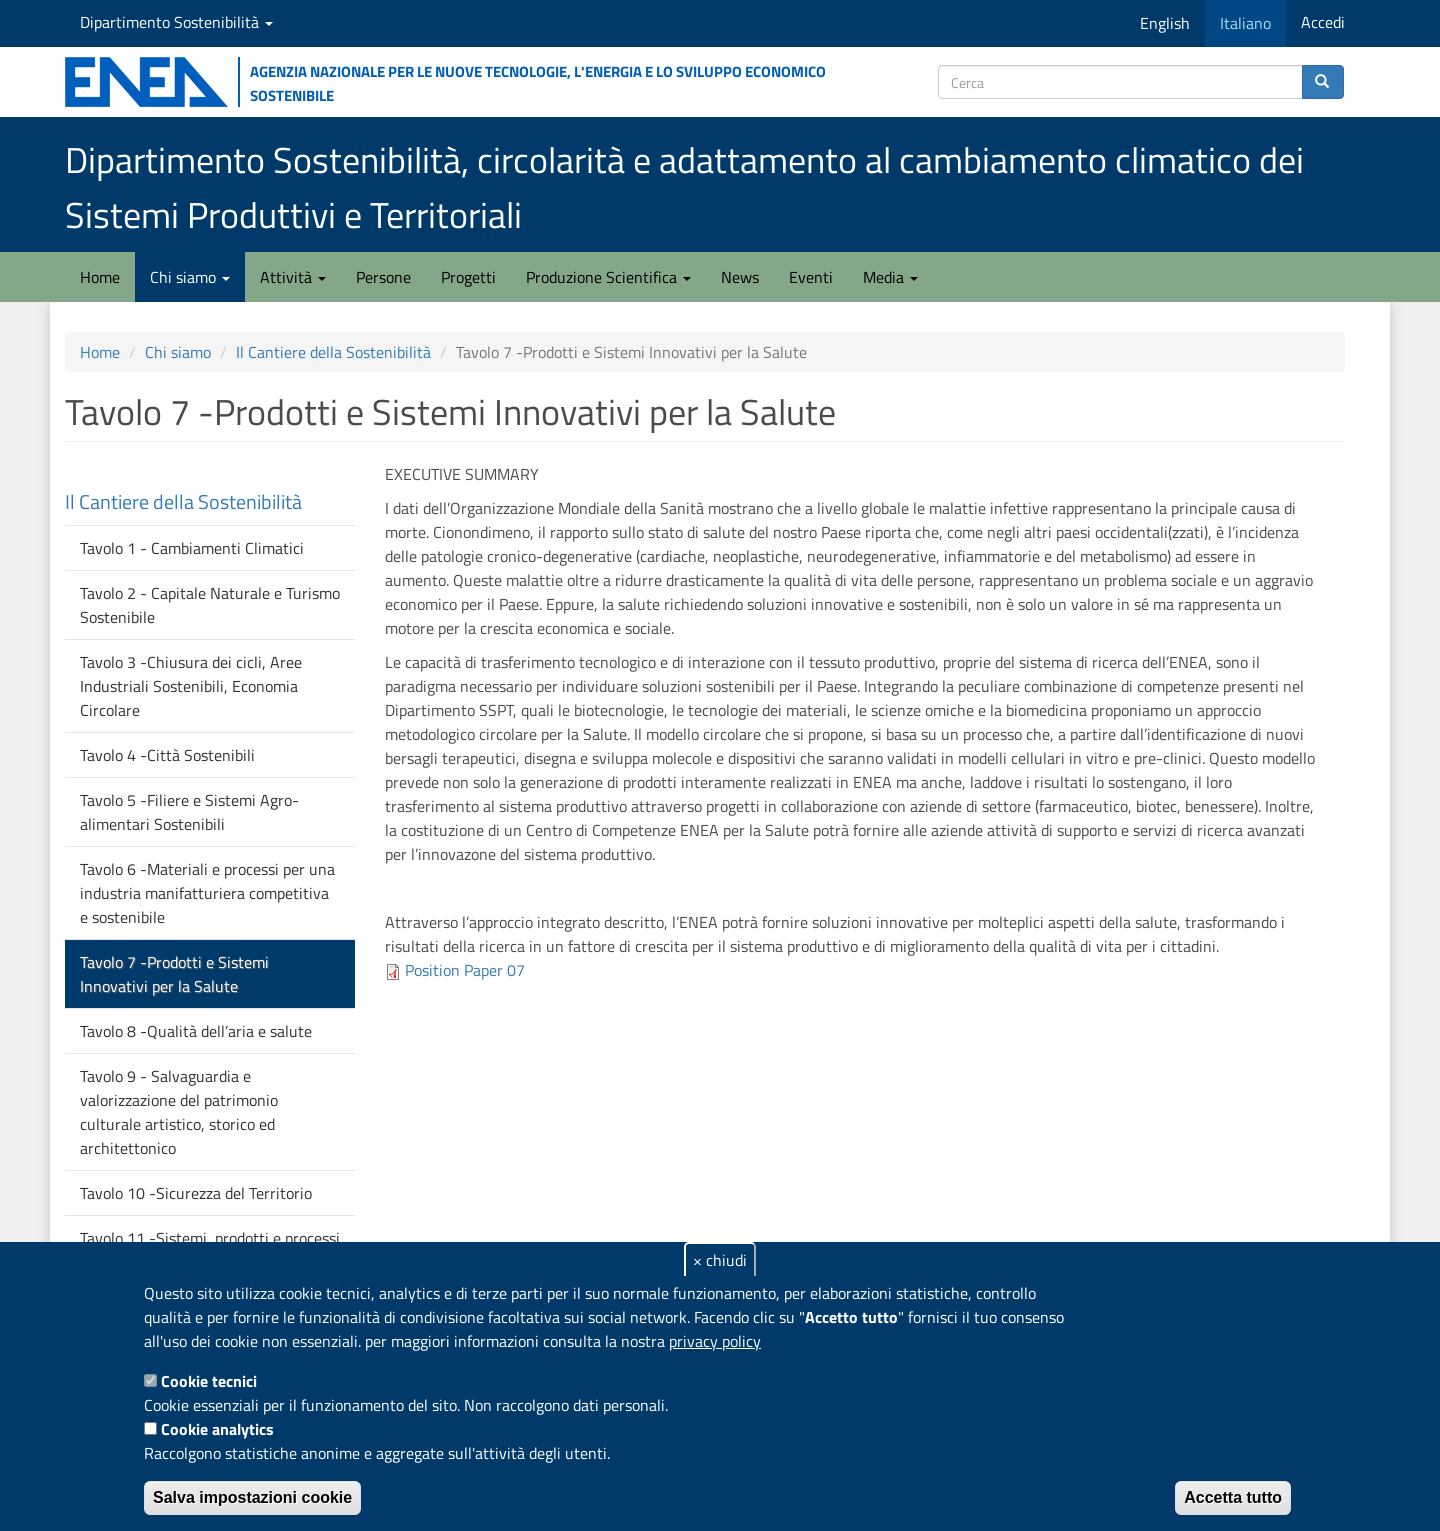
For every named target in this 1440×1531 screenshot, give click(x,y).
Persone (383, 277)
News (740, 277)
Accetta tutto (1233, 1497)
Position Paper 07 (465, 970)
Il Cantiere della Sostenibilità (333, 352)
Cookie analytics (217, 1429)
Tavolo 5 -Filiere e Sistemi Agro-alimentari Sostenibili (189, 812)
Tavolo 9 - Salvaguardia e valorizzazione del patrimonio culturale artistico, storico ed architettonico (179, 1112)
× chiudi (720, 1260)
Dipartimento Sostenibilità (176, 22)
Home (100, 277)
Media (890, 277)
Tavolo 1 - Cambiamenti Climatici (192, 548)
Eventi (811, 277)
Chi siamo (190, 277)
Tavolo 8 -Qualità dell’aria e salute (196, 1031)
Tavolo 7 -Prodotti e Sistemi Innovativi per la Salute (174, 974)
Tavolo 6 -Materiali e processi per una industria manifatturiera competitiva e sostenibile (207, 893)
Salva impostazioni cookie (252, 1497)
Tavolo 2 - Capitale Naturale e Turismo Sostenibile (210, 605)
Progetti (468, 277)
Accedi (1323, 22)
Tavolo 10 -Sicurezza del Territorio (196, 1193)
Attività (293, 277)
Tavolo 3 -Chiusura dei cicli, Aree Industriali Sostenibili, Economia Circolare (191, 686)
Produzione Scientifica (608, 277)
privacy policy (715, 1341)
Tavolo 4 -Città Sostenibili (167, 755)
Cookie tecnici (209, 1381)
